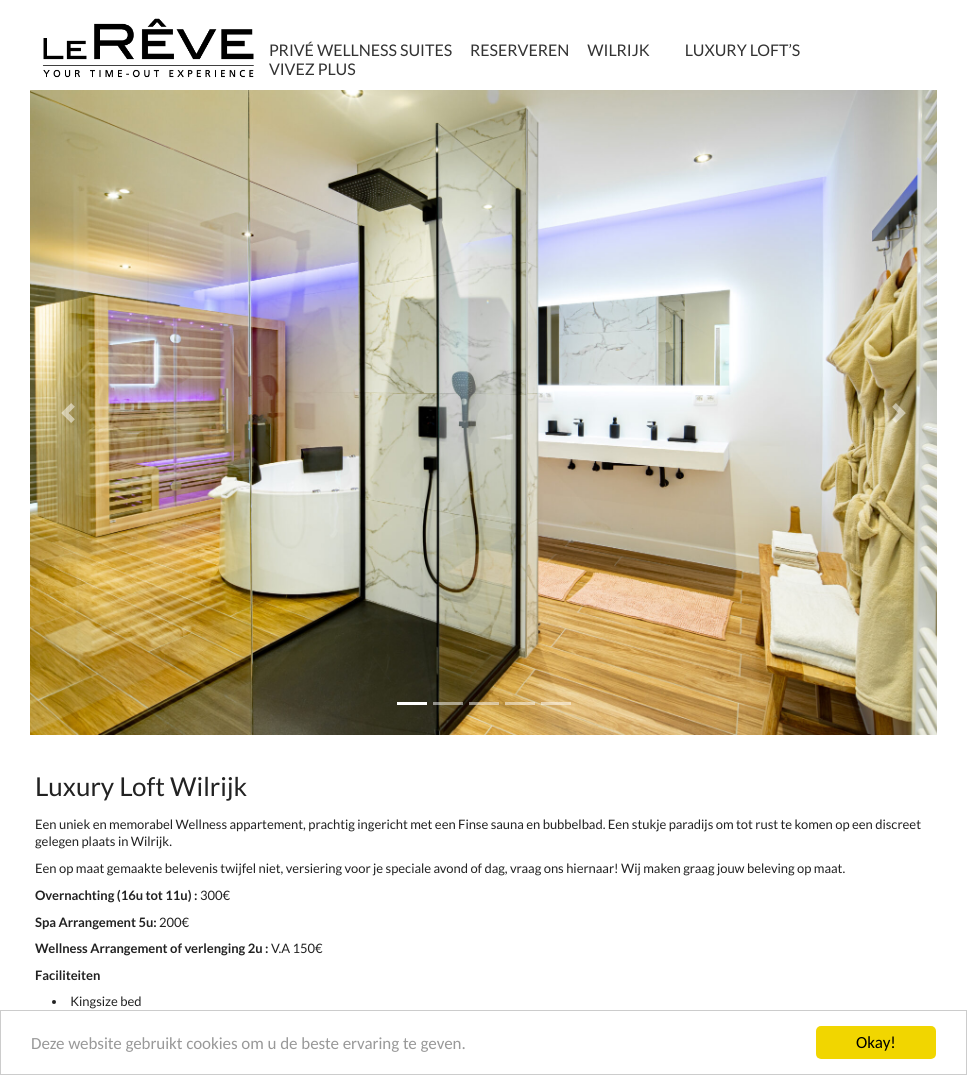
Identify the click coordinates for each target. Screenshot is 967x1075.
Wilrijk (618, 50)
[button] (68, 412)
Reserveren (519, 50)
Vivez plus (312, 69)
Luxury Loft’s (743, 50)
